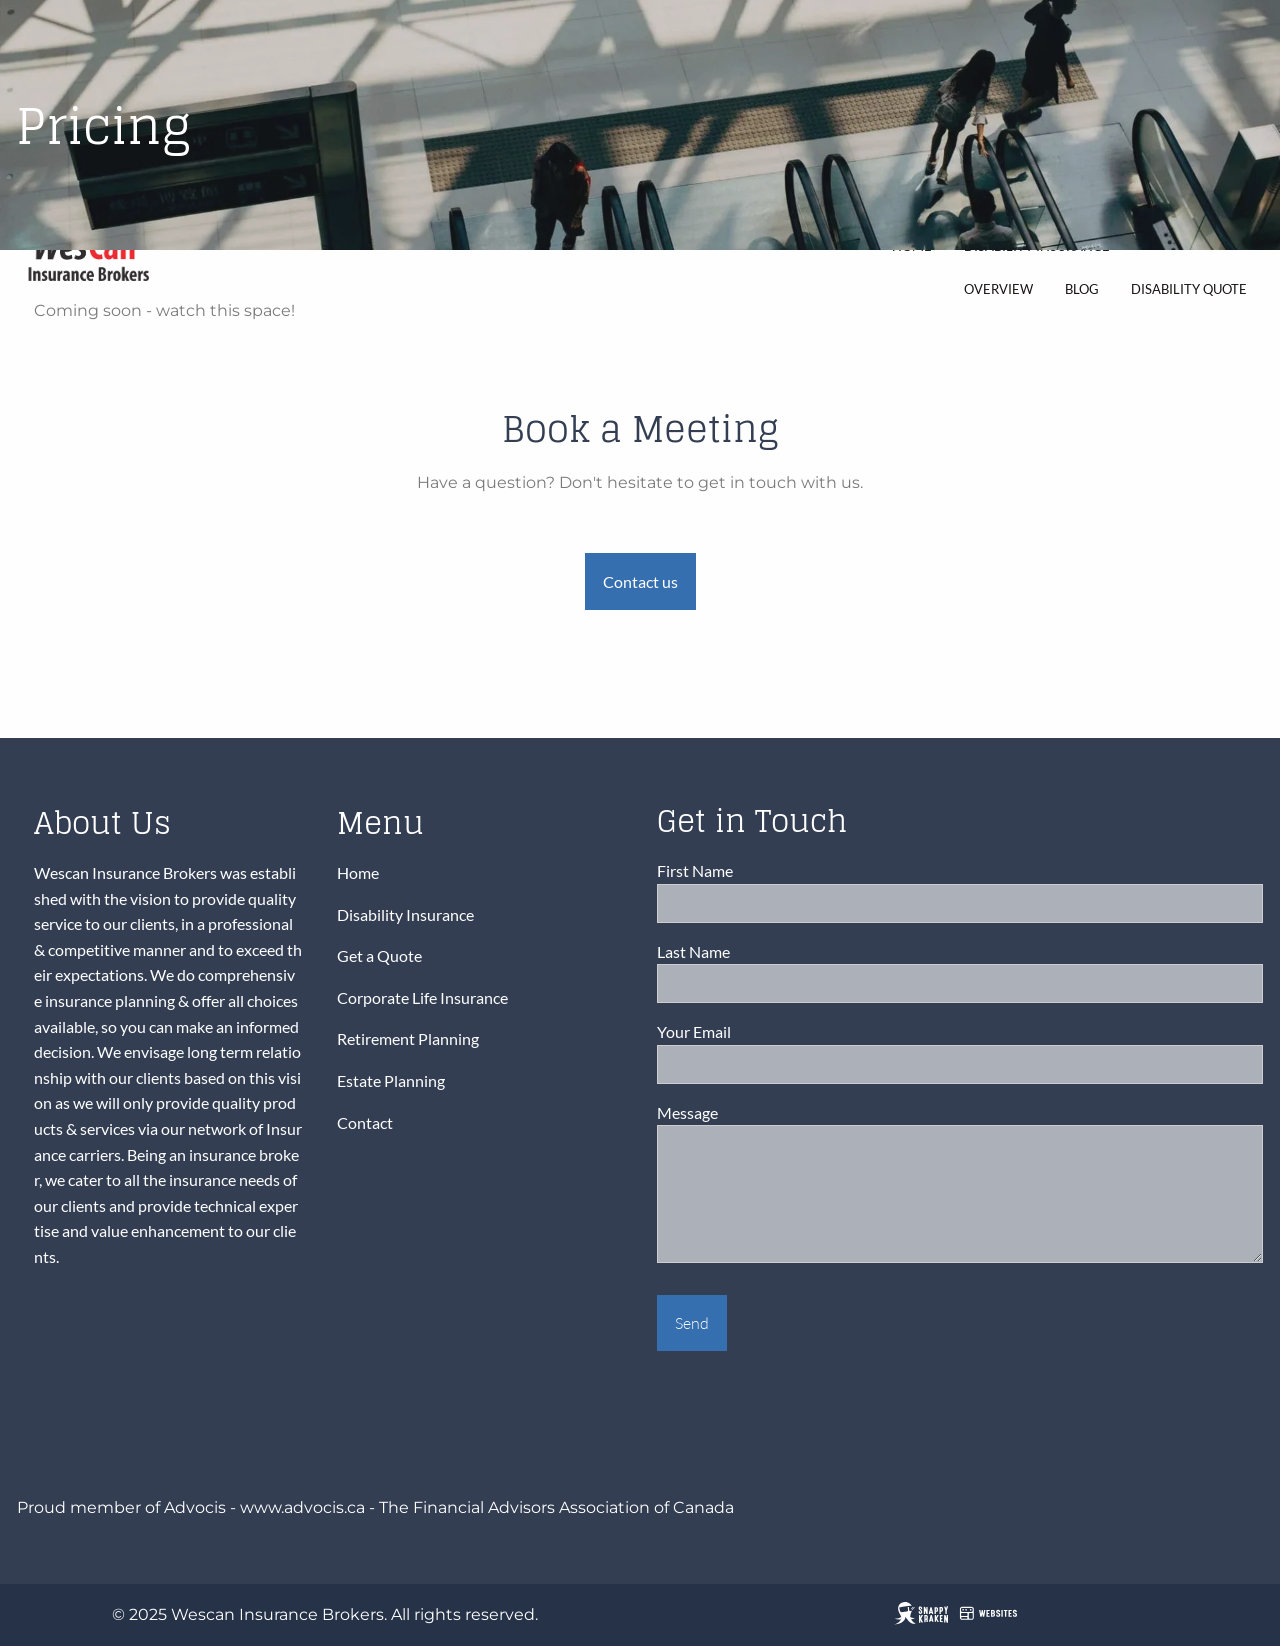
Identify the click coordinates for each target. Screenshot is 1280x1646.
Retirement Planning (408, 1039)
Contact (365, 1122)
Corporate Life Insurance (422, 997)
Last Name (764, 951)
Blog (1082, 289)
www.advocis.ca (302, 1507)
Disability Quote (1189, 289)
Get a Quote (379, 956)
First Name (765, 870)
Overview (998, 289)
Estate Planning (391, 1080)
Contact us (640, 581)
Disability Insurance (405, 914)
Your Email (764, 1032)
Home (358, 872)
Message (758, 1112)
